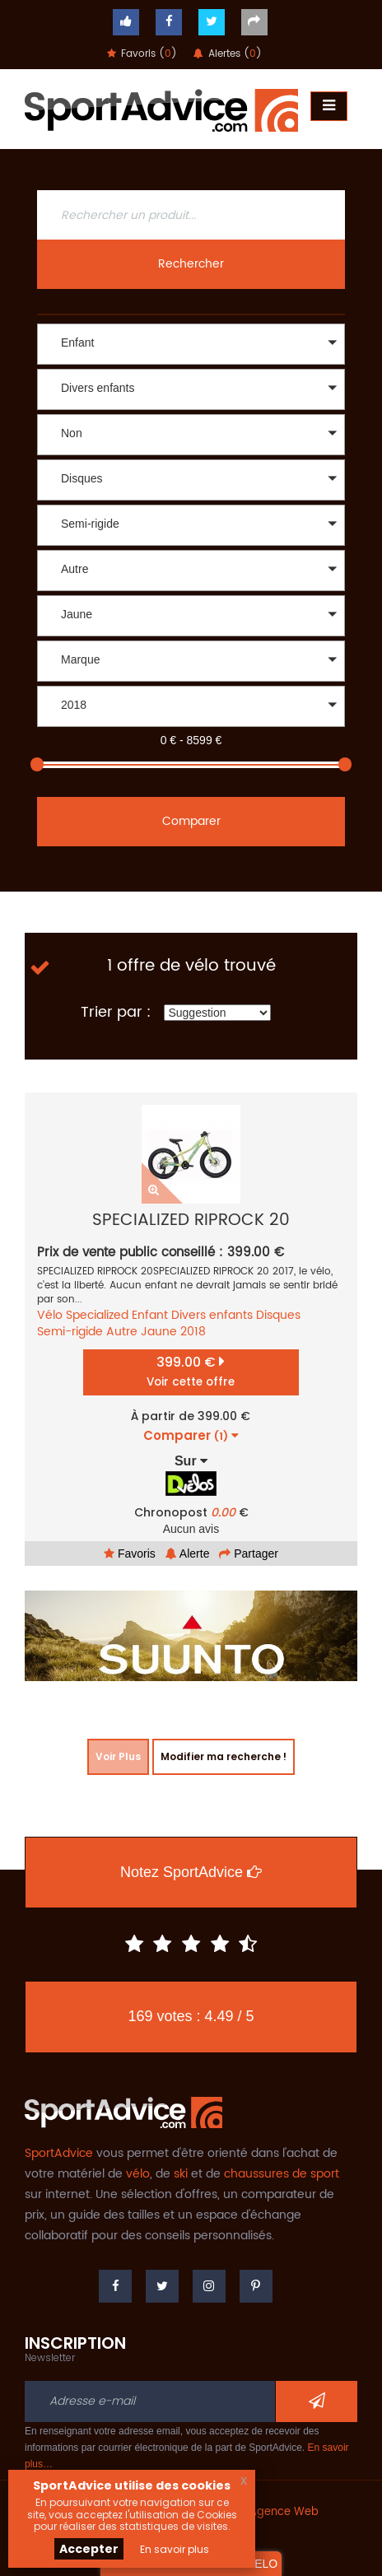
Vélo (50, 1315)
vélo (138, 2173)
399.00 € (191, 1371)
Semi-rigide (70, 1331)
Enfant (150, 1315)
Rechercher (191, 263)
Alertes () (227, 54)
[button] (191, 344)
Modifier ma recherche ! (223, 1756)
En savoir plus (174, 2549)
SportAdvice (59, 2153)
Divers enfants (212, 1315)
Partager (248, 1553)
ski (181, 2173)
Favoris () (142, 54)
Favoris (130, 1553)
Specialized (97, 1315)
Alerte (187, 1553)
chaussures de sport (281, 2173)
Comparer (191, 821)
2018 (193, 1331)
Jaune (159, 1331)
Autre (121, 1331)
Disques (278, 1315)
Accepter (89, 2549)
